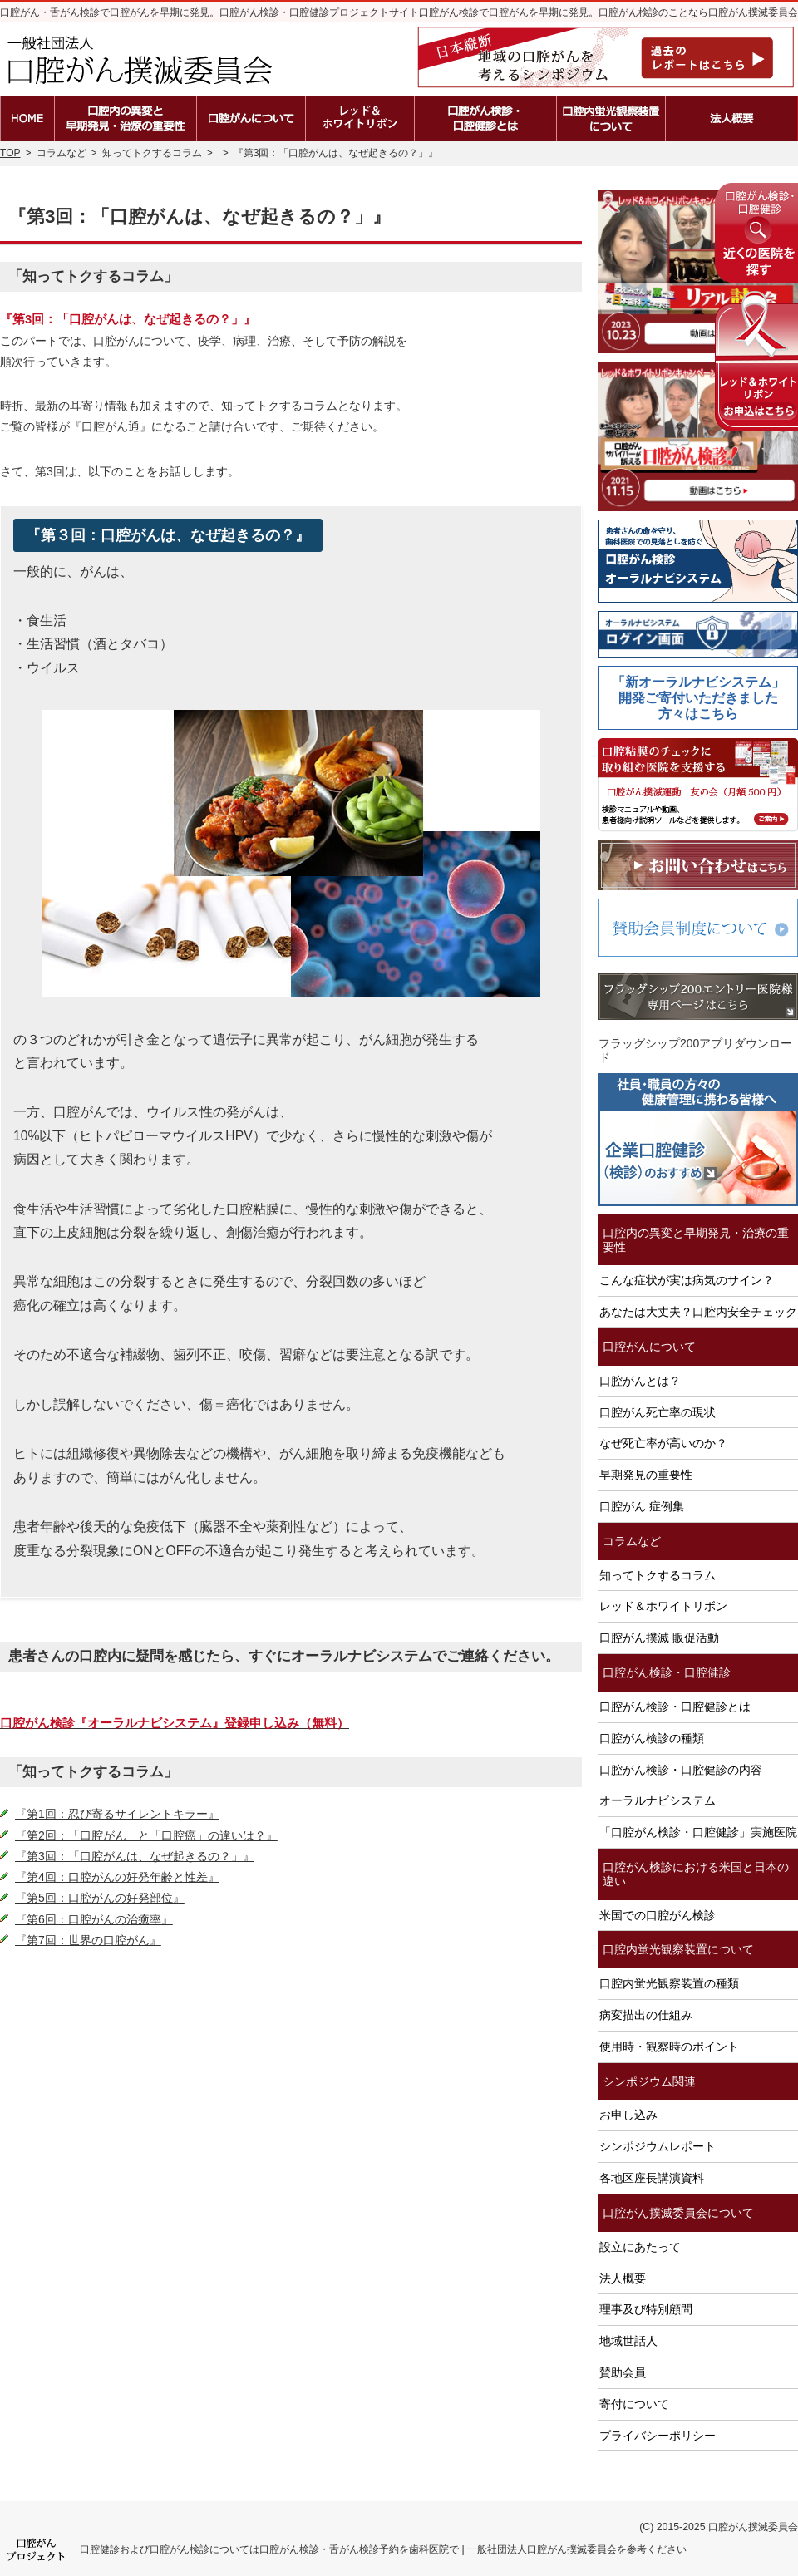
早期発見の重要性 (645, 1474)
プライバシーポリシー (657, 2435)
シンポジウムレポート (657, 2146)
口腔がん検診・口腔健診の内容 (680, 1769)
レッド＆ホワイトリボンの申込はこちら (756, 361)
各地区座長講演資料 (651, 2177)
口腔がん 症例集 (641, 1506)
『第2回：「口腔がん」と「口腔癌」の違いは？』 (146, 1835)
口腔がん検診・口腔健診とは (675, 1706)
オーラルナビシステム (657, 1800)
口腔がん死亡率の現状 (657, 1412)
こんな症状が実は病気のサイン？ (686, 1280)
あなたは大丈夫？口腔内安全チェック (698, 1311)
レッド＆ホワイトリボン (663, 1606)
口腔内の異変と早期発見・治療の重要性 (696, 1240)
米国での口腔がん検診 (657, 1915)
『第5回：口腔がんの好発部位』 (100, 1897)
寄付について (634, 2404)
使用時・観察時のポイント (669, 2046)
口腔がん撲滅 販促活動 (659, 1637)
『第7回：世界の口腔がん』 (88, 1940)
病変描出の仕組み (645, 2015)
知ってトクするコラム (657, 1575)
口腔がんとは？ (640, 1380)
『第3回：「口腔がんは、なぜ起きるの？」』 (134, 1856)
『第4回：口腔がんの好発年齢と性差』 (117, 1877)
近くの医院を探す (756, 233)
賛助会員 (622, 2372)
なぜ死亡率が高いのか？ (663, 1443)
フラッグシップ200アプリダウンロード (695, 1050)
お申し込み (628, 2114)
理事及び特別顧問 (645, 2309)
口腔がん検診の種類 (651, 1738)
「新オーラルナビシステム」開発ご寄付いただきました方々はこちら (698, 698)
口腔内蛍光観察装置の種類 (669, 1983)
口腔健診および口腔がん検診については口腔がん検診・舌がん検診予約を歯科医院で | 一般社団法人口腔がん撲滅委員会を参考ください (383, 2549)
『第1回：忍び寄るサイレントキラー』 (117, 1813)
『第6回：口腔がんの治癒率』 (94, 1919)
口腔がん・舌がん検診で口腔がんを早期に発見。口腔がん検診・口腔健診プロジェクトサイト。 (214, 12)
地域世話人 (628, 2340)
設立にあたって (640, 2246)
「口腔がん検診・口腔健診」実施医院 (698, 1832)
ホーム (27, 118)
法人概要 (622, 2278)
